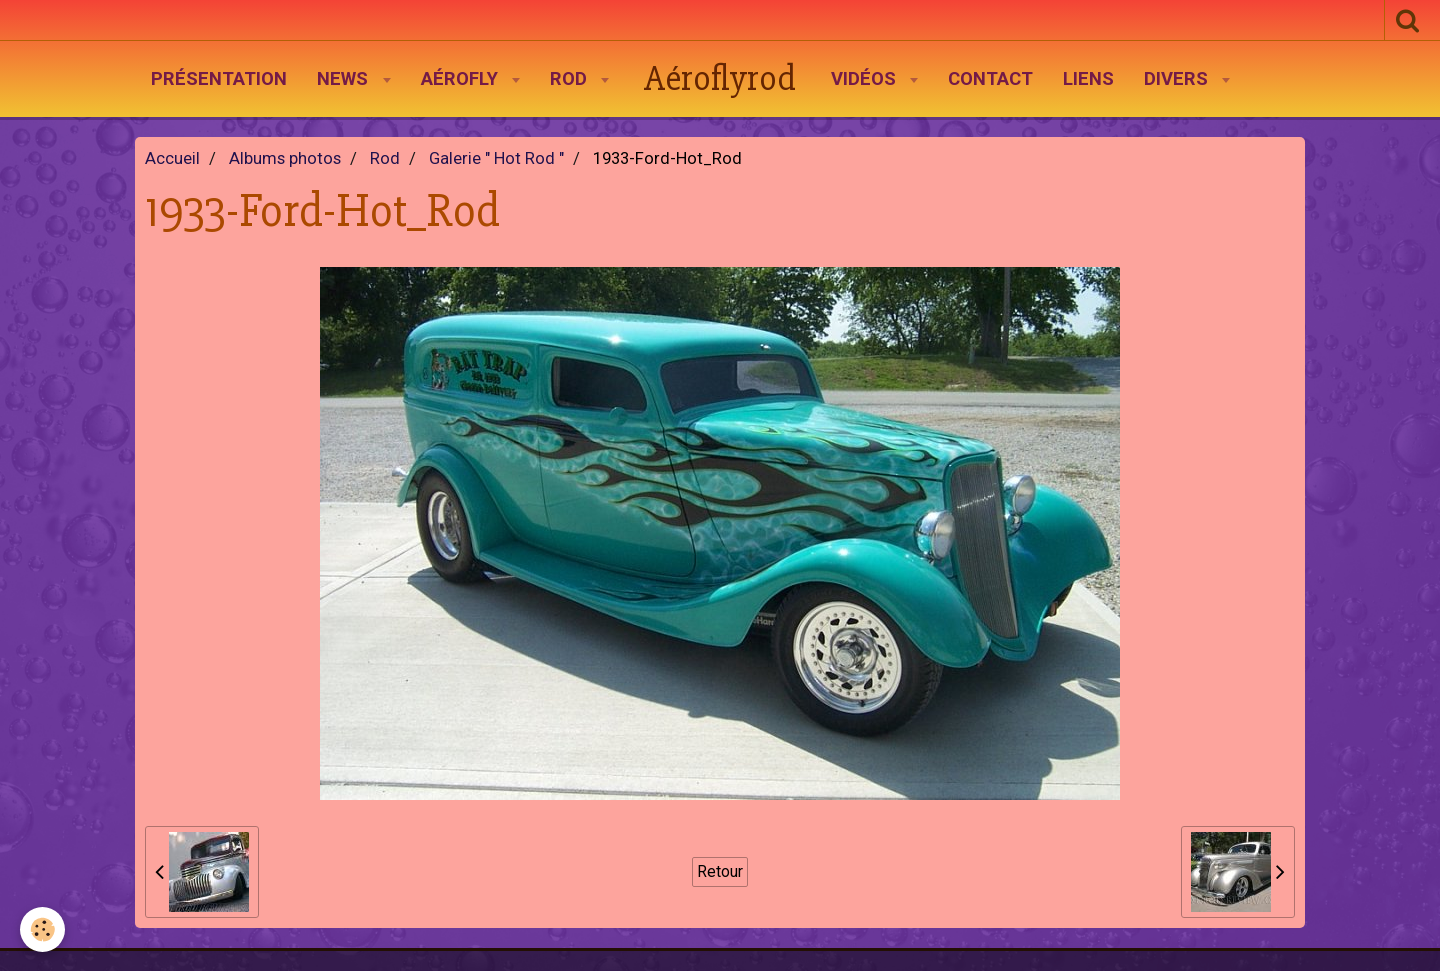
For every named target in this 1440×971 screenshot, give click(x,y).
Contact (990, 79)
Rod (571, 79)
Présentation (219, 79)
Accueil (172, 158)
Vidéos (866, 79)
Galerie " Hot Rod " (496, 158)
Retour (720, 871)
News (345, 79)
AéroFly (462, 79)
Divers (1178, 79)
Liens (1088, 79)
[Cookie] (42, 929)
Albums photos (285, 158)
